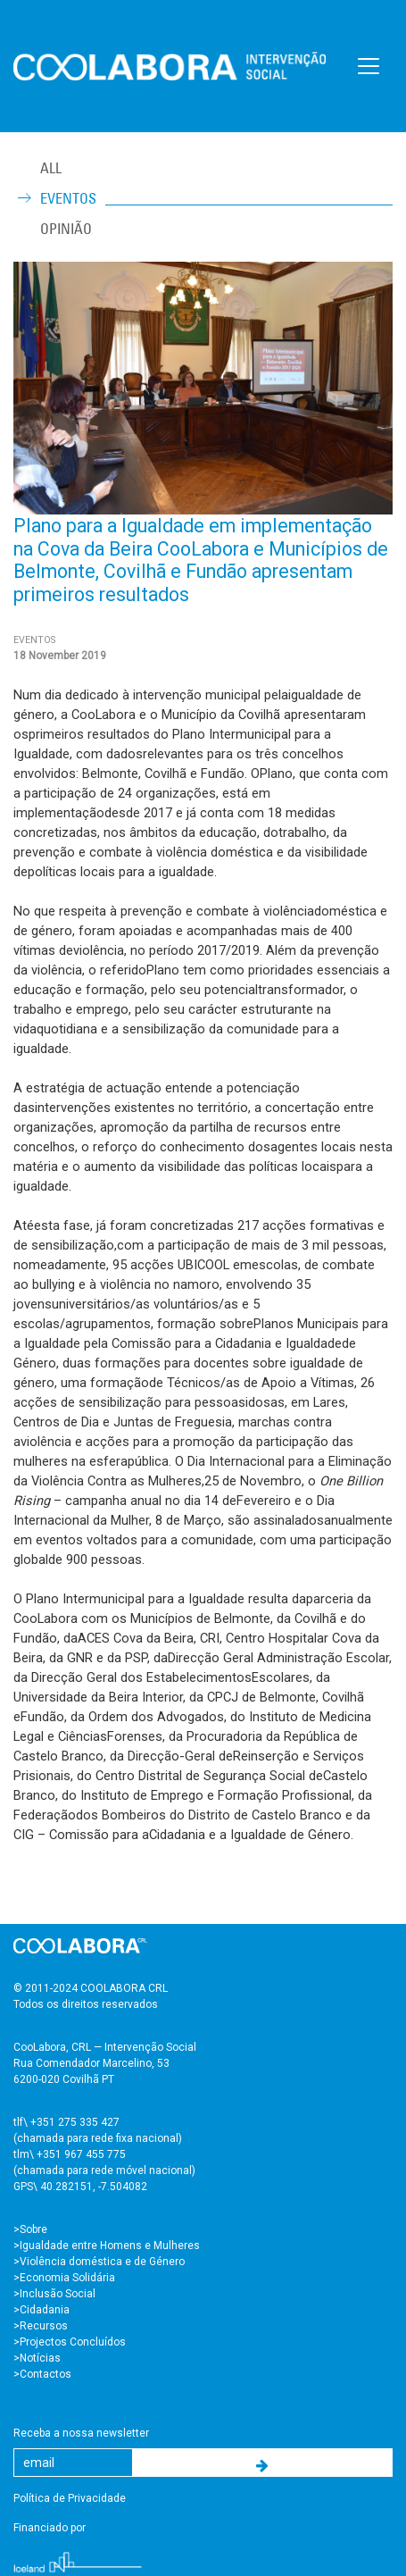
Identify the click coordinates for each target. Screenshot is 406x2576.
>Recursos (40, 2326)
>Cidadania (41, 2310)
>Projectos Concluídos (69, 2342)
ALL (51, 168)
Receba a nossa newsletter (81, 2433)
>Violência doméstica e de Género (99, 2261)
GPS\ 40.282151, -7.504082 (80, 2186)
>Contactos (42, 2374)
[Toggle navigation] (368, 66)
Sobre (33, 2229)
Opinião (66, 229)
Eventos (68, 198)
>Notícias (37, 2358)
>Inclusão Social (54, 2293)
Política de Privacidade (69, 2498)
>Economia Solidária (64, 2277)
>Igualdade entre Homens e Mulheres (106, 2245)
